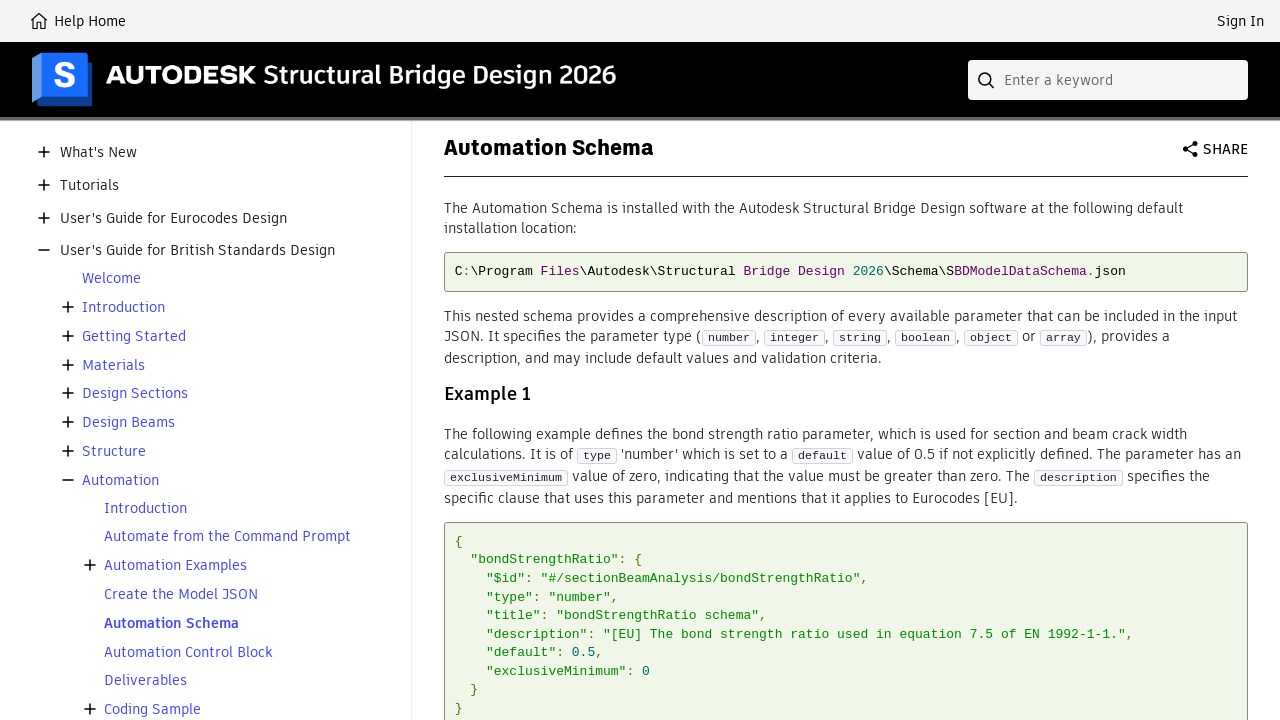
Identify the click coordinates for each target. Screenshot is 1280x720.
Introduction (123, 307)
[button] (44, 152)
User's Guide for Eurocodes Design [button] (173, 218)
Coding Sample (152, 709)
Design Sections (135, 393)
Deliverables (145, 680)
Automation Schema (171, 623)
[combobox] (1108, 80)
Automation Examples (175, 565)
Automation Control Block (188, 652)
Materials (113, 365)
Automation (120, 480)
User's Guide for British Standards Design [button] (197, 250)
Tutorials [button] (89, 185)
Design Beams (128, 422)
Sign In (1240, 21)
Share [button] (1225, 149)
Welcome (111, 278)
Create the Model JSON (181, 594)
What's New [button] (98, 152)
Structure (114, 451)
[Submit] (988, 80)
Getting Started (134, 336)
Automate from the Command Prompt (227, 536)
